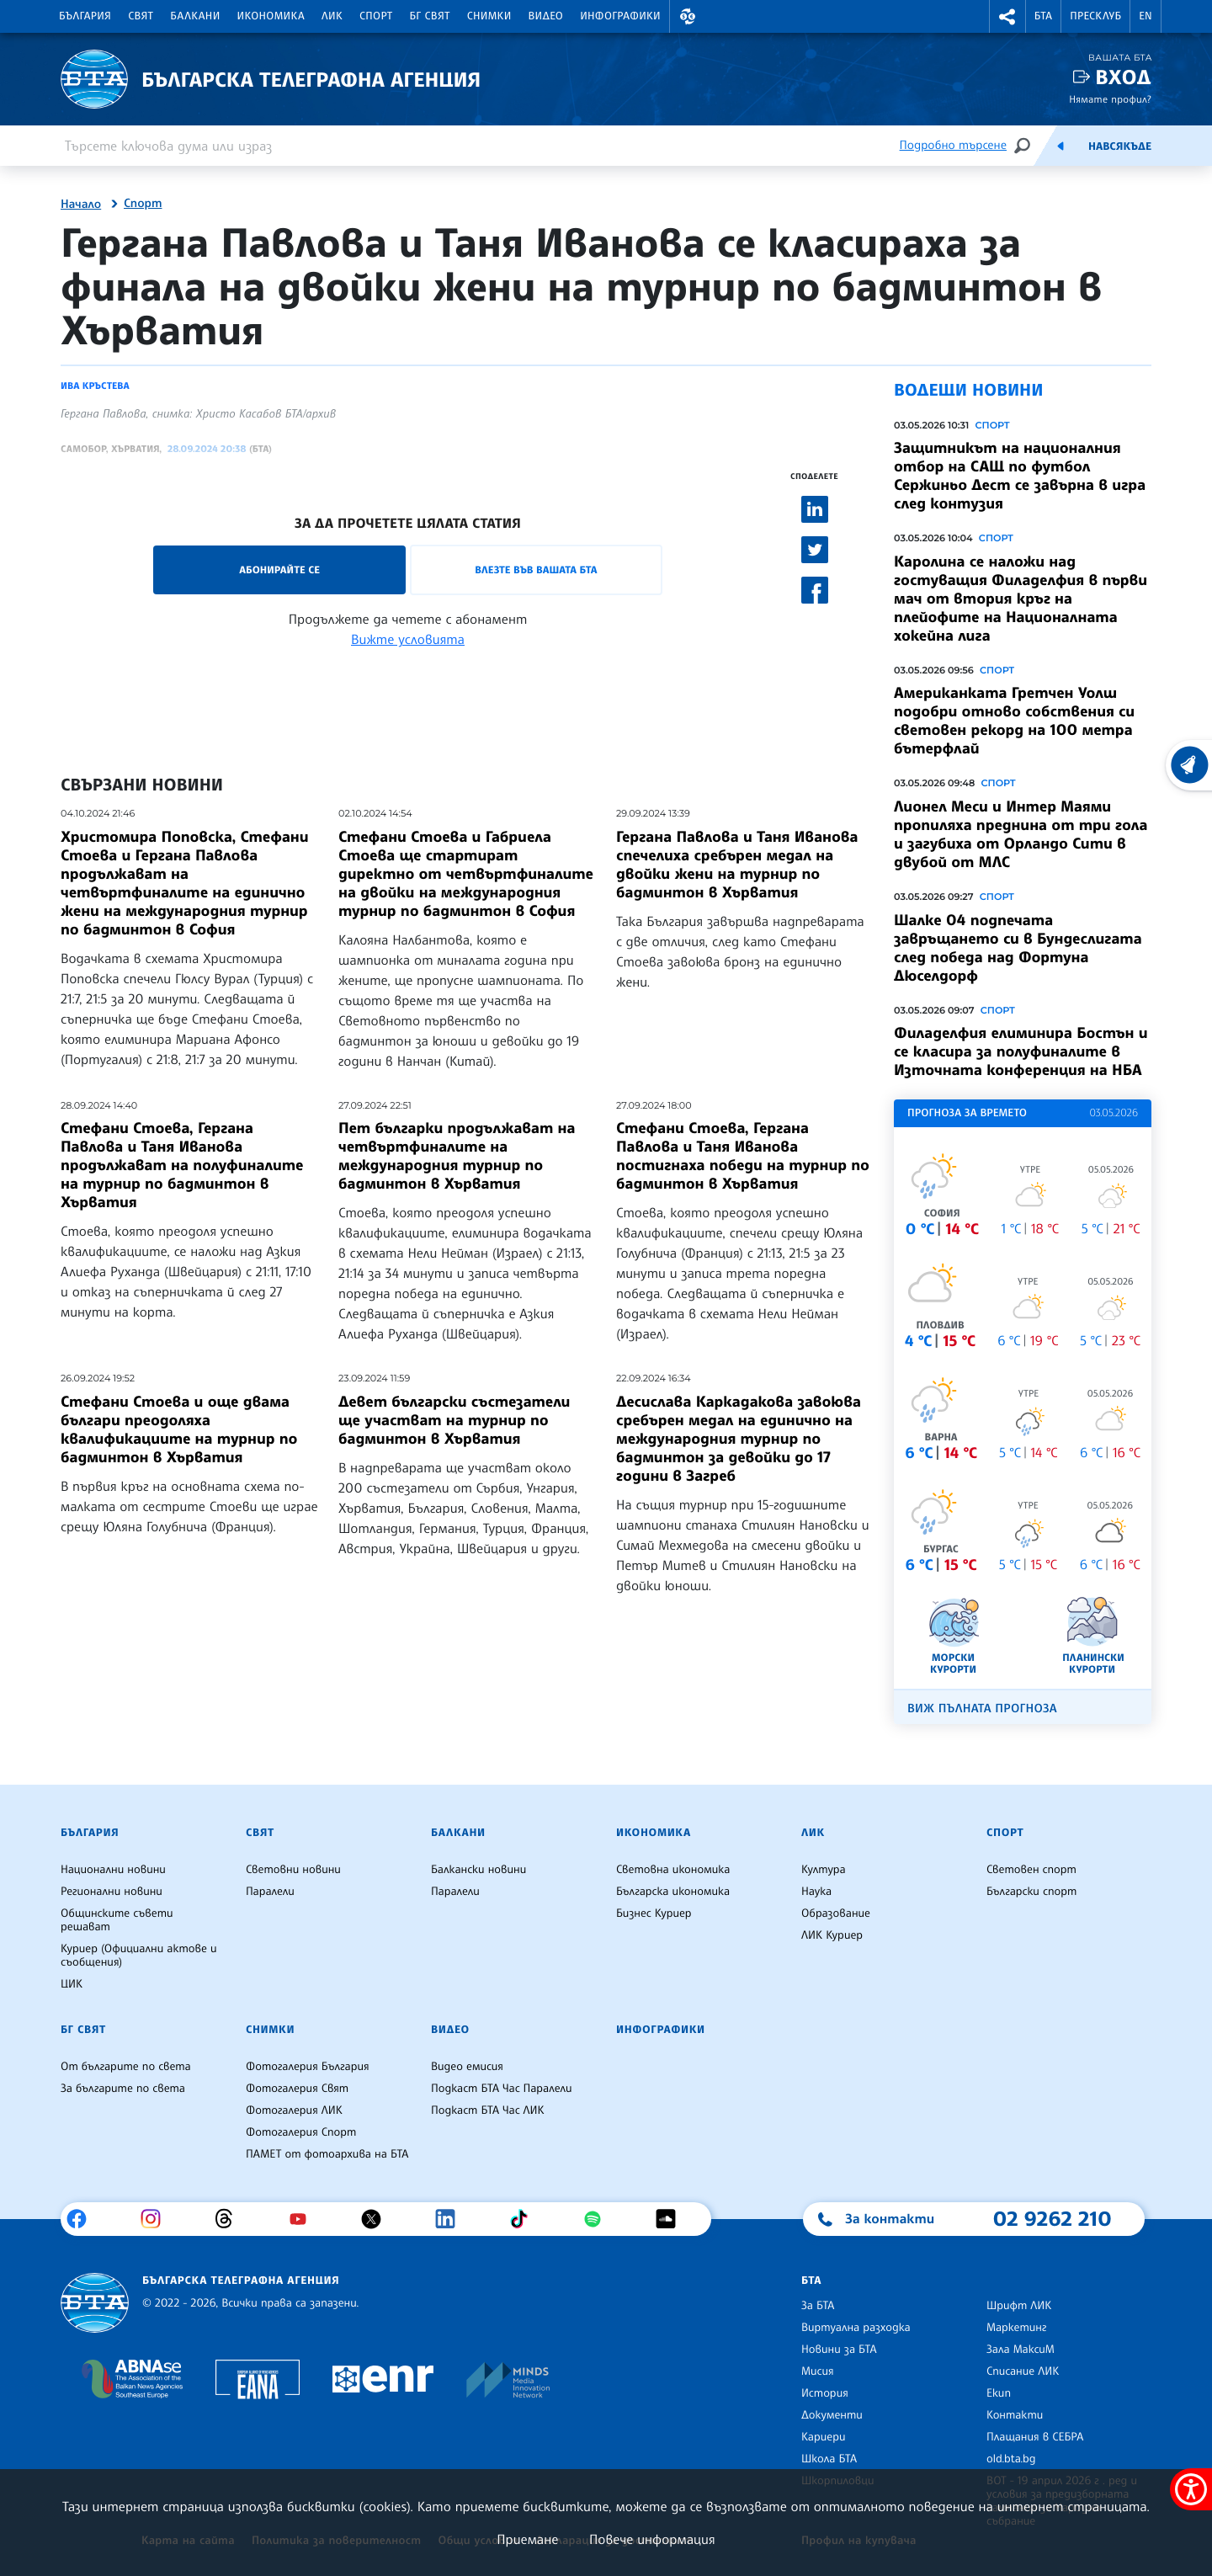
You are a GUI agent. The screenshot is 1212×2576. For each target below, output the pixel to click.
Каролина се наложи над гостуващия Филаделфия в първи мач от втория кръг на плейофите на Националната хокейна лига (1020, 598)
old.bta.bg (1011, 2459)
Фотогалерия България (307, 2066)
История (824, 2393)
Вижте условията (408, 639)
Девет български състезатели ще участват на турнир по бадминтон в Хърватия (454, 1420)
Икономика (271, 16)
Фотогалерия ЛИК (294, 2110)
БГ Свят (430, 16)
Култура (823, 1869)
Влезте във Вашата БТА (536, 569)
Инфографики (620, 16)
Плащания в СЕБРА (1034, 2437)
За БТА (817, 2306)
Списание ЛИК (1022, 2371)
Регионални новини (111, 1891)
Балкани (195, 16)
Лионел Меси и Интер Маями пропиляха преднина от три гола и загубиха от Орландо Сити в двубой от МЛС (1021, 834)
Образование (835, 1913)
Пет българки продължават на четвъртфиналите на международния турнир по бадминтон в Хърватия (456, 1156)
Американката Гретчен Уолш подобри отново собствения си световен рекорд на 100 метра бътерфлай (1014, 721)
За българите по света (123, 2088)
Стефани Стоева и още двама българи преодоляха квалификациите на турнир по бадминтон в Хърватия (179, 1429)
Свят (140, 16)
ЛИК (332, 16)
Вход (1123, 77)
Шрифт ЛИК (1018, 2306)
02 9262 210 (1052, 2218)
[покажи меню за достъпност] (1191, 2489)
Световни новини (293, 1869)
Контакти (1014, 2415)
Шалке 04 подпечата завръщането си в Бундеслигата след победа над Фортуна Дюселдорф (1018, 948)
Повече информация (652, 2539)
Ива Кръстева (95, 385)
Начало (81, 204)
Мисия (817, 2371)
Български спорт (1031, 1891)
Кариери (823, 2437)
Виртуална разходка (856, 2327)
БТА (1043, 16)
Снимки (489, 16)
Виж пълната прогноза (982, 1708)
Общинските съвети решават (117, 1920)
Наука (816, 1891)
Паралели (270, 1891)
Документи (832, 2415)
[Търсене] (1022, 145)
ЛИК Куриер (832, 1935)
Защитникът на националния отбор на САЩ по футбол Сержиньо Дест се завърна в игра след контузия (1020, 476)
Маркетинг (1016, 2327)
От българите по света (126, 2066)
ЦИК (71, 1984)
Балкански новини (478, 1869)
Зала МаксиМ (1020, 2349)
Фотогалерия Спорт (301, 2132)
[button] (687, 16)
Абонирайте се (279, 569)
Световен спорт (1031, 1869)
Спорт (375, 16)
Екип (998, 2393)
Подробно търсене (953, 145)
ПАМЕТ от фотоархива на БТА (327, 2154)
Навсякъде (1119, 146)
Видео (546, 16)
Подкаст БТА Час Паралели (501, 2088)
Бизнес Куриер (654, 1913)
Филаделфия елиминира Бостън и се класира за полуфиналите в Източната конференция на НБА (1020, 1051)
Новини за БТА (839, 2349)
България (85, 16)
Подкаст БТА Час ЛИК (488, 2110)
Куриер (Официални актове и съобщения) (139, 1955)
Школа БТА (829, 2459)
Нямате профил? (1110, 99)
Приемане (527, 2539)
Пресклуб (1095, 16)
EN (1145, 16)
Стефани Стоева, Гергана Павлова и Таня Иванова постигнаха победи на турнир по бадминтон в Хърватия (742, 1156)
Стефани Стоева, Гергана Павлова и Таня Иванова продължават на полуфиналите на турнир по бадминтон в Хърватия (182, 1165)
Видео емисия (467, 2066)
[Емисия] (1060, 146)
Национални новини (113, 1869)
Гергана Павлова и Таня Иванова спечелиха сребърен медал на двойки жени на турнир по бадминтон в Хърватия (737, 865)
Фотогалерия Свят (297, 2088)
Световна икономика (673, 1869)
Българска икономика (673, 1891)
